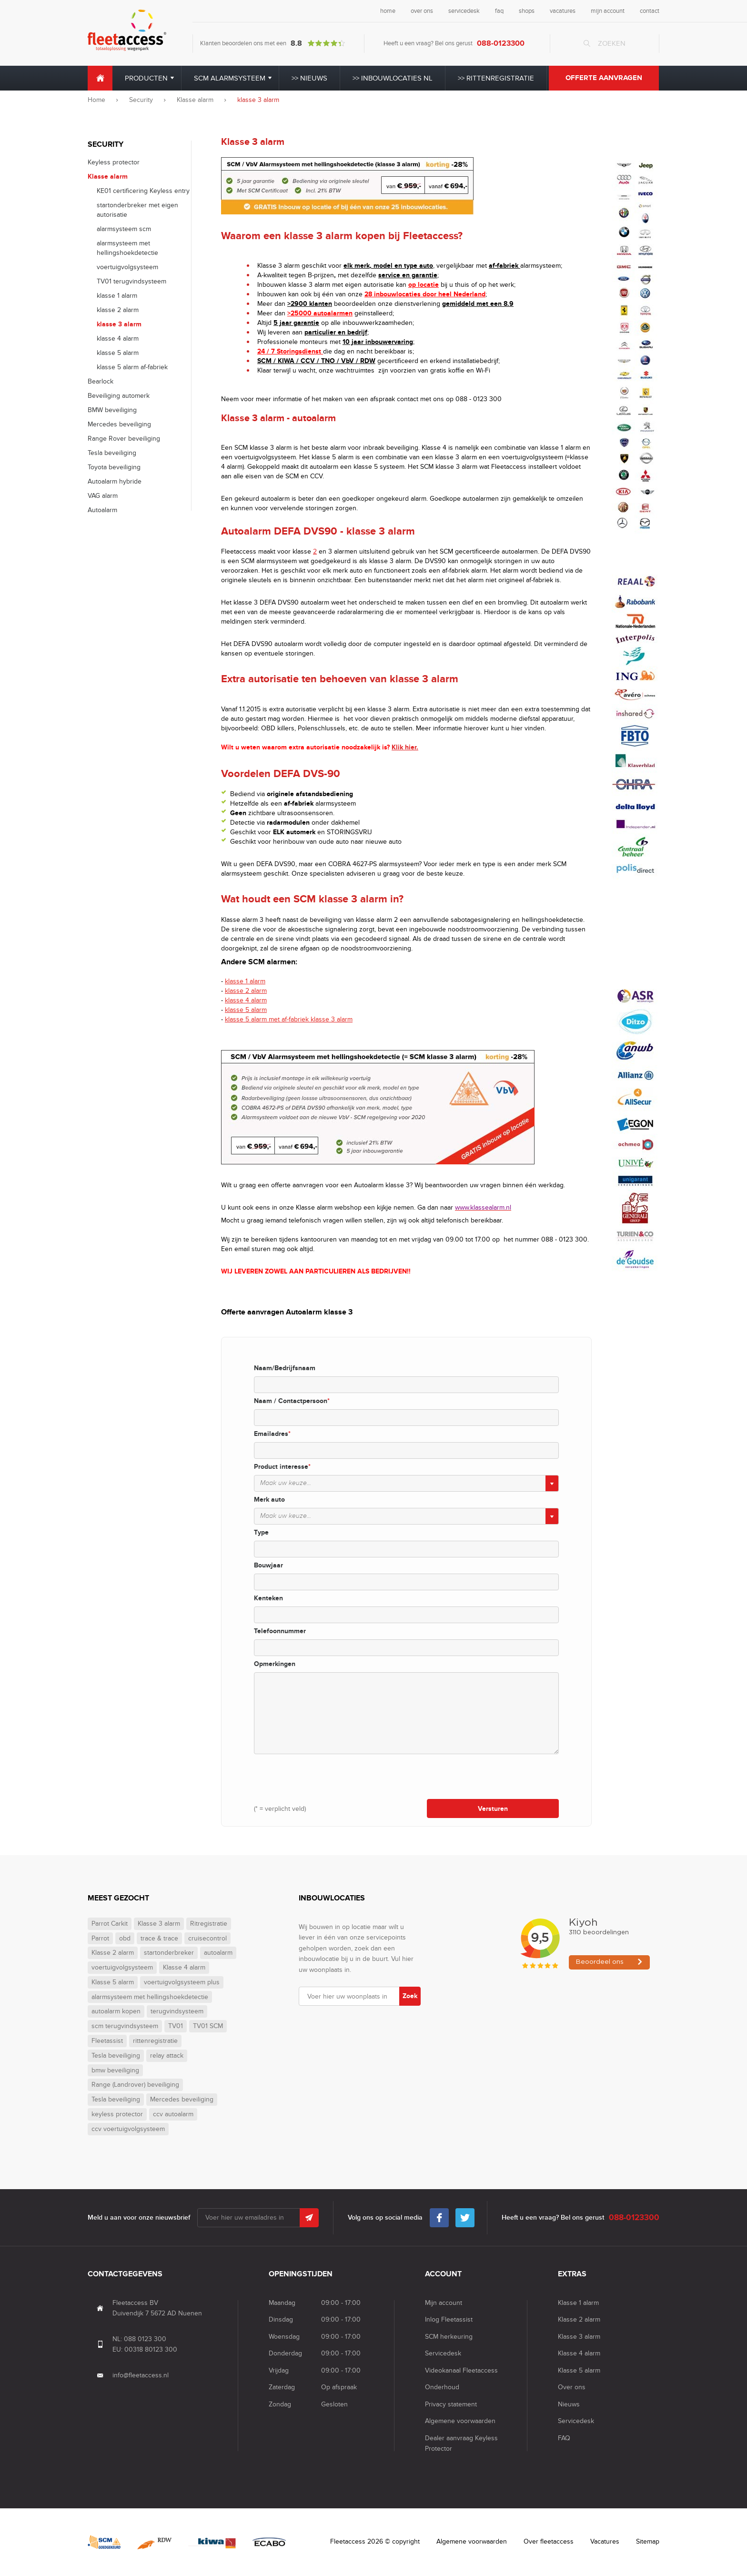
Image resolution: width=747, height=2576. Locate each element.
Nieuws (569, 2404)
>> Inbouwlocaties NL (393, 78)
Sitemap (647, 2541)
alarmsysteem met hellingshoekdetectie (149, 1997)
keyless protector (117, 2114)
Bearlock (100, 381)
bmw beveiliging (115, 2070)
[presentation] (326, 1776)
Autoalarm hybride (114, 481)
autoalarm (218, 1953)
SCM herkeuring (449, 2337)
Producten (146, 78)
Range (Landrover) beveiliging (135, 2085)
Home (100, 78)
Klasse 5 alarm (112, 1982)
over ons (422, 11)
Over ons (571, 2387)
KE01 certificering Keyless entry (143, 191)
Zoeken (612, 43)
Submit (309, 2217)
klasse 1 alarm (117, 296)
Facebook (439, 2215)
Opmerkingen (274, 1664)
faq (499, 11)
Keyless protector (114, 162)
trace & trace (159, 1938)
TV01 (175, 2026)
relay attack (166, 2056)
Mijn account (443, 2303)
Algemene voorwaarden (460, 2421)
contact (649, 11)
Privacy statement (451, 2404)
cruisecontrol (207, 1938)
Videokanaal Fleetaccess (461, 2370)
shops (527, 11)
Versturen (493, 1809)
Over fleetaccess (549, 2541)
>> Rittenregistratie (496, 78)
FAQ (564, 2438)
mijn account (608, 11)
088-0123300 (501, 43)
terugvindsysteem (177, 2011)
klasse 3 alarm (119, 324)
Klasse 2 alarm (112, 1953)
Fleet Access (127, 30)
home (387, 11)
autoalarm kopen (116, 2011)
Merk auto (269, 1499)
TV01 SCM (208, 2026)
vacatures (562, 11)
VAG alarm (103, 496)
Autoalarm (102, 510)
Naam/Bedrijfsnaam (284, 1368)
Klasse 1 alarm (578, 2303)
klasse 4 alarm (118, 338)
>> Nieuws (309, 78)
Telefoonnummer (280, 1631)
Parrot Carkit (109, 1924)
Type (261, 1532)
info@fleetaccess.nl (140, 2375)
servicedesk (464, 11)
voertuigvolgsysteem (127, 267)
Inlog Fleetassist (449, 2319)
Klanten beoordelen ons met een (272, 43)
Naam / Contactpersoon (292, 1401)
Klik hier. (405, 747)
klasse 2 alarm (118, 310)
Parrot (100, 1938)
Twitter (464, 2215)
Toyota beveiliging (114, 467)
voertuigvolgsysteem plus (182, 1982)
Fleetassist (107, 2041)
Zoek (410, 1996)
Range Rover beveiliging (124, 438)
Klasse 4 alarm (184, 1967)
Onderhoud (442, 2387)
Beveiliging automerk (119, 396)
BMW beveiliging (112, 410)
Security (141, 100)
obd (125, 1938)
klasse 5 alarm (118, 353)
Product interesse (282, 1467)
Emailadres (272, 1434)
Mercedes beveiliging (119, 424)
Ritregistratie (208, 1924)
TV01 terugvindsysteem (131, 281)
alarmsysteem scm (124, 229)
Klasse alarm (195, 100)
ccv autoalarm (173, 2114)
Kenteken (268, 1598)
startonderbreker (169, 1953)
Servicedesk (443, 2353)
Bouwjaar (268, 1565)
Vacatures (604, 2541)
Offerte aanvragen (603, 77)
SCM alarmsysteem (229, 78)
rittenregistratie (155, 2041)
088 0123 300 (145, 2339)
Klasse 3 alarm (159, 1924)
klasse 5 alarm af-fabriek (132, 367)
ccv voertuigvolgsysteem (128, 2129)
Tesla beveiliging (112, 453)
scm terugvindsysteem (124, 2026)
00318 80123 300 (150, 2349)
